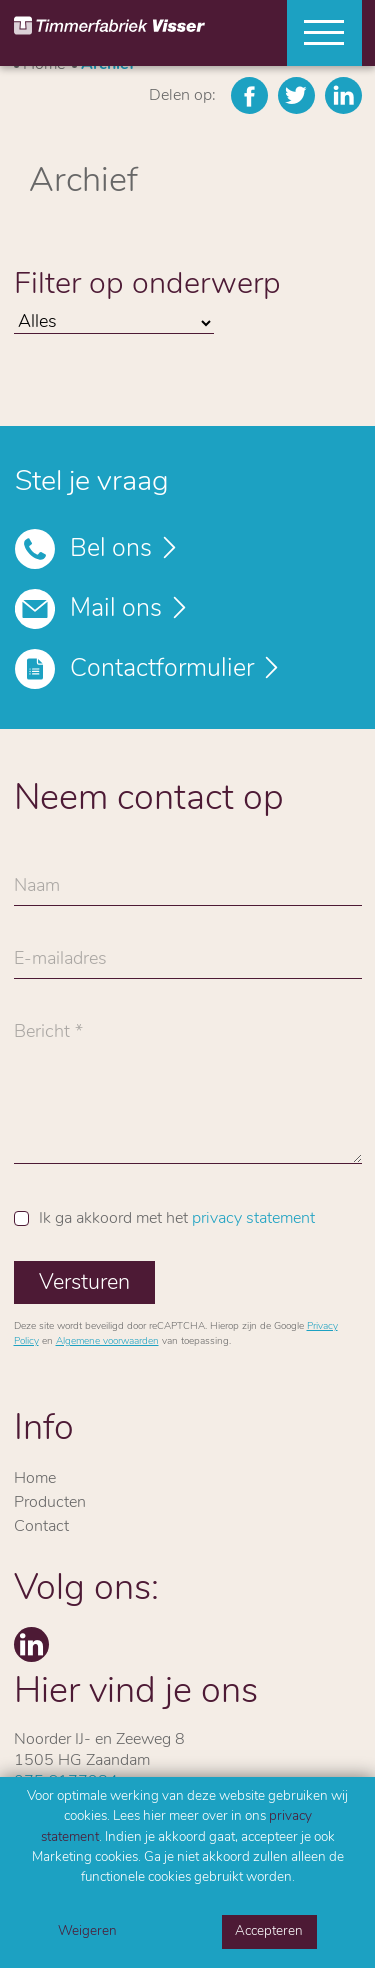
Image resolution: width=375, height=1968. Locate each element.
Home (35, 1479)
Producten (50, 1503)
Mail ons (116, 609)
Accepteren (269, 1931)
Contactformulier (162, 669)
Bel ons (111, 549)
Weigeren (87, 1931)
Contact (41, 1527)
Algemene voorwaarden (107, 1341)
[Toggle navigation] (317, 33)
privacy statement (253, 1219)
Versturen (84, 1283)
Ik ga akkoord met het (177, 1219)
